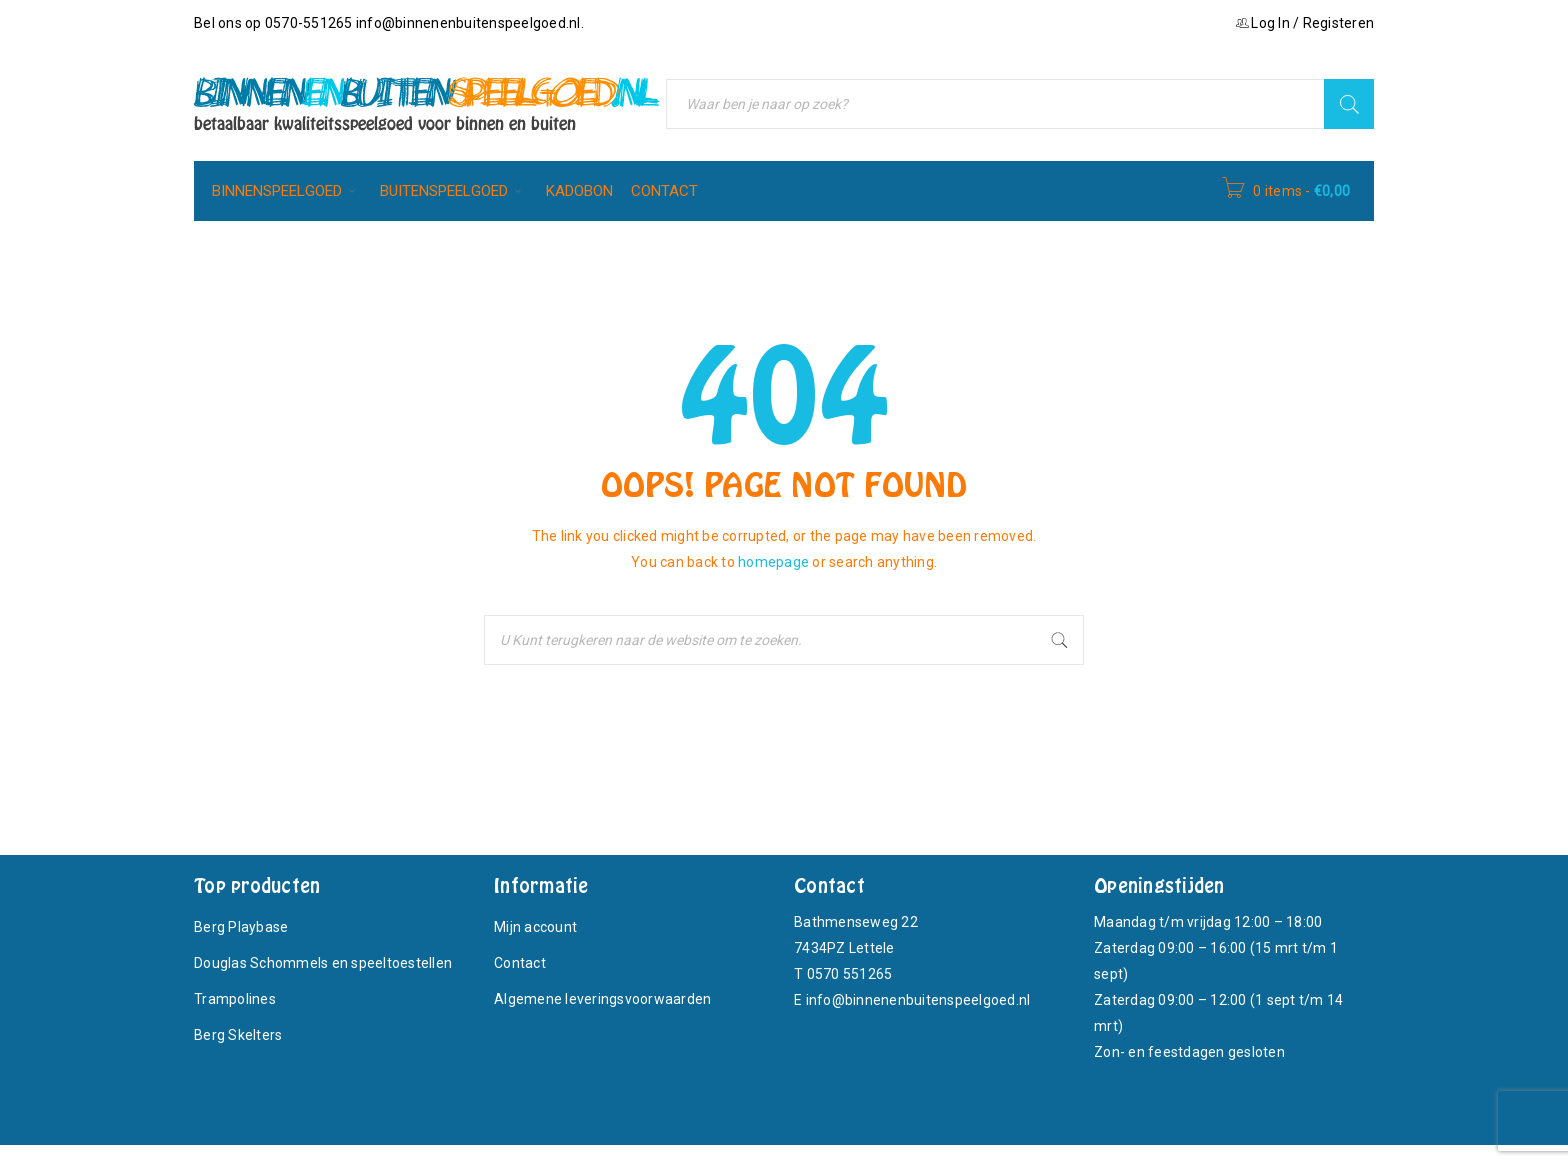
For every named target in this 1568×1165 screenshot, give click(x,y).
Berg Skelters (238, 1035)
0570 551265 (850, 974)
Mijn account (535, 927)
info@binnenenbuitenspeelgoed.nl (468, 23)
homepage (773, 562)
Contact (520, 963)
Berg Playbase (241, 927)
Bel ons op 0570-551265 (275, 23)
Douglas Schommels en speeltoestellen (323, 963)
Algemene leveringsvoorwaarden (602, 999)
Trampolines (235, 999)
